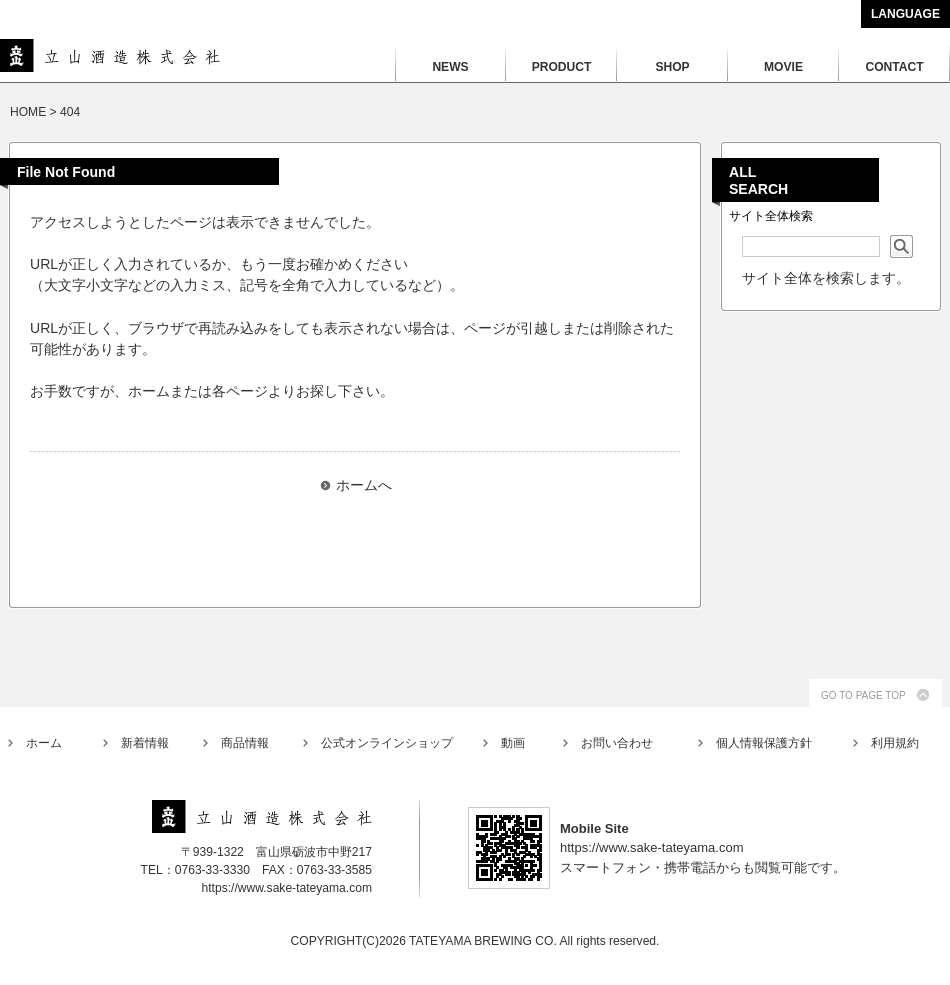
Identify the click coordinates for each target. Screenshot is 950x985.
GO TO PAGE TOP (863, 695)
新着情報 (145, 743)
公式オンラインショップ (387, 743)
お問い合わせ (617, 743)
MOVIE (783, 67)
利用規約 (895, 743)
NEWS (450, 67)
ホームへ (364, 485)
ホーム (44, 743)
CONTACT (894, 67)
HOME (28, 112)
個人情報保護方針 (764, 743)
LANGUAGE (905, 14)
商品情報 (245, 743)
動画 (513, 743)
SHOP (672, 67)
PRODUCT (562, 67)
